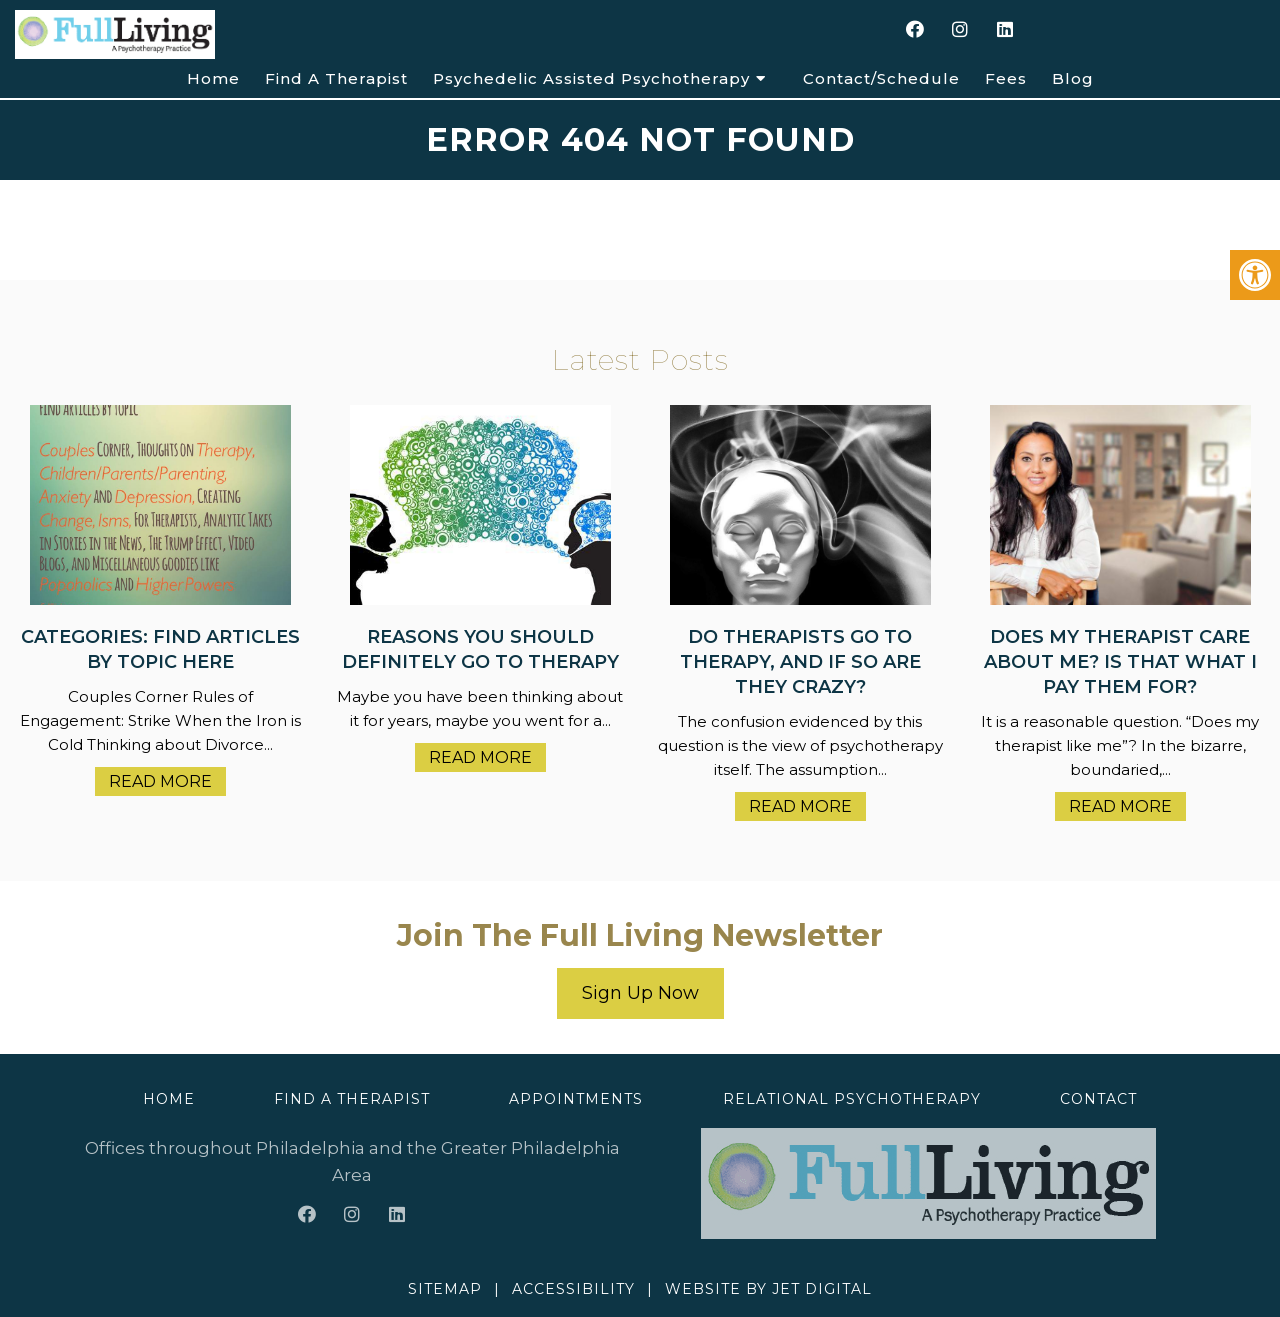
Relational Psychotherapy (852, 1099)
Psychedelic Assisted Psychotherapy (591, 78)
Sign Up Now (640, 993)
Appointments (576, 1099)
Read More (160, 781)
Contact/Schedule (881, 78)
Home (213, 78)
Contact (1098, 1099)
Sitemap (445, 1289)
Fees (1006, 78)
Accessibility (573, 1289)
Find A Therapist (336, 78)
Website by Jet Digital (768, 1289)
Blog (1073, 78)
